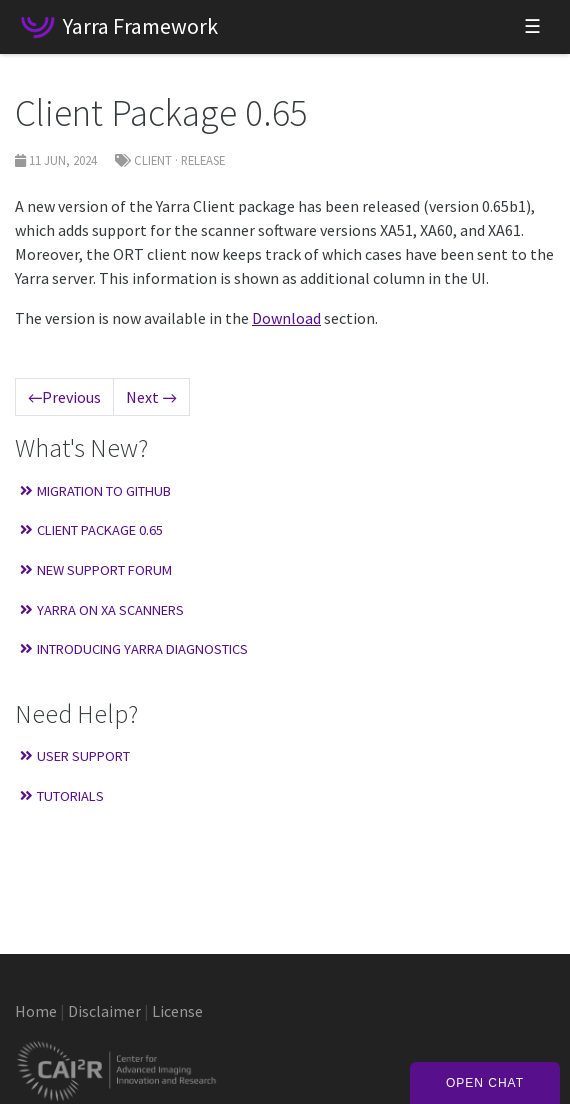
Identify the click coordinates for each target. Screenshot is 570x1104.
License (177, 1011)
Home (36, 1011)
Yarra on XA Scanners (102, 610)
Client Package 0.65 (91, 530)
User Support (75, 756)
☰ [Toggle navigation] (532, 26)
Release (203, 160)
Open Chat (485, 1083)
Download (286, 318)
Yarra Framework (140, 26)
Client (153, 160)
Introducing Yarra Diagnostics (134, 649)
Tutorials (62, 796)
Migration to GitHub (95, 491)
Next (151, 397)
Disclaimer (104, 1011)
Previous (64, 397)
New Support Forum (96, 570)
